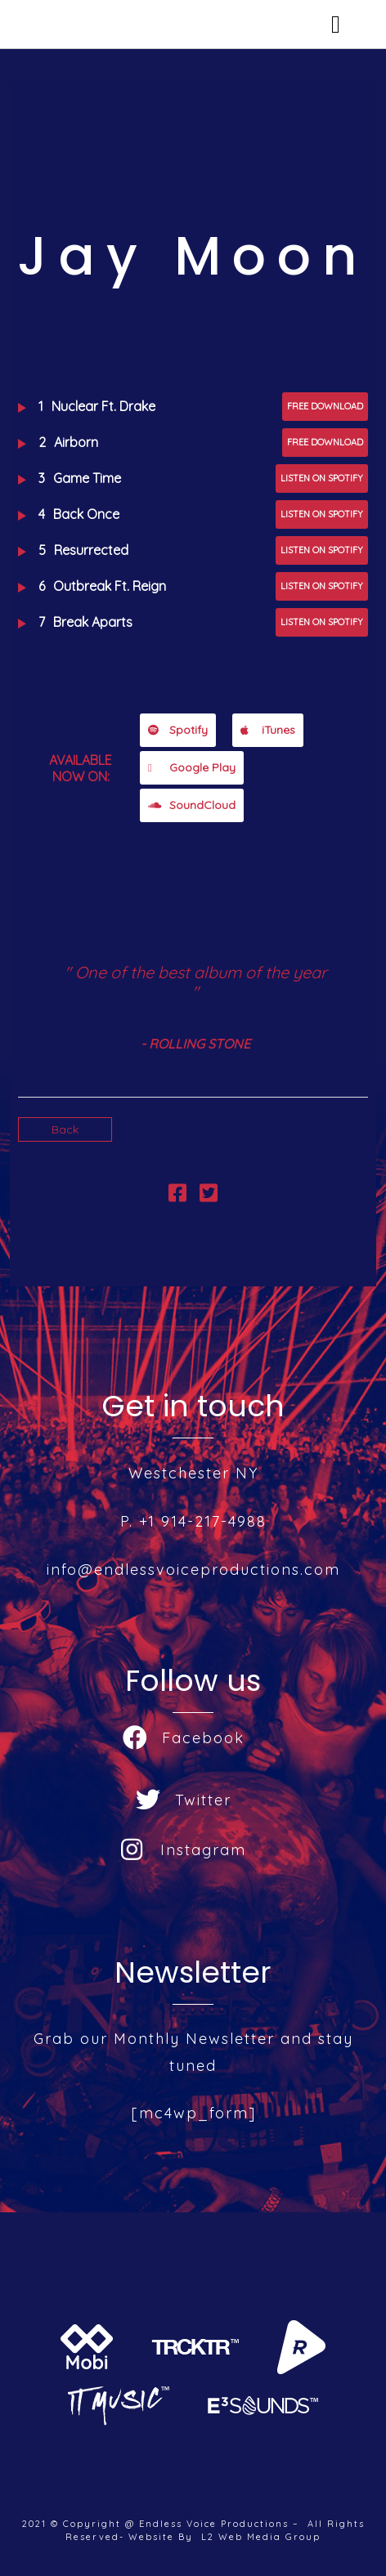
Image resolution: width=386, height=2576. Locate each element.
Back (65, 1129)
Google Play (192, 767)
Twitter (183, 1800)
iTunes (267, 729)
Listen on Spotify (322, 478)
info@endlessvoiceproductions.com (193, 1569)
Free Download (325, 406)
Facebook (184, 1738)
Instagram (183, 1849)
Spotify (178, 729)
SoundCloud (192, 805)
